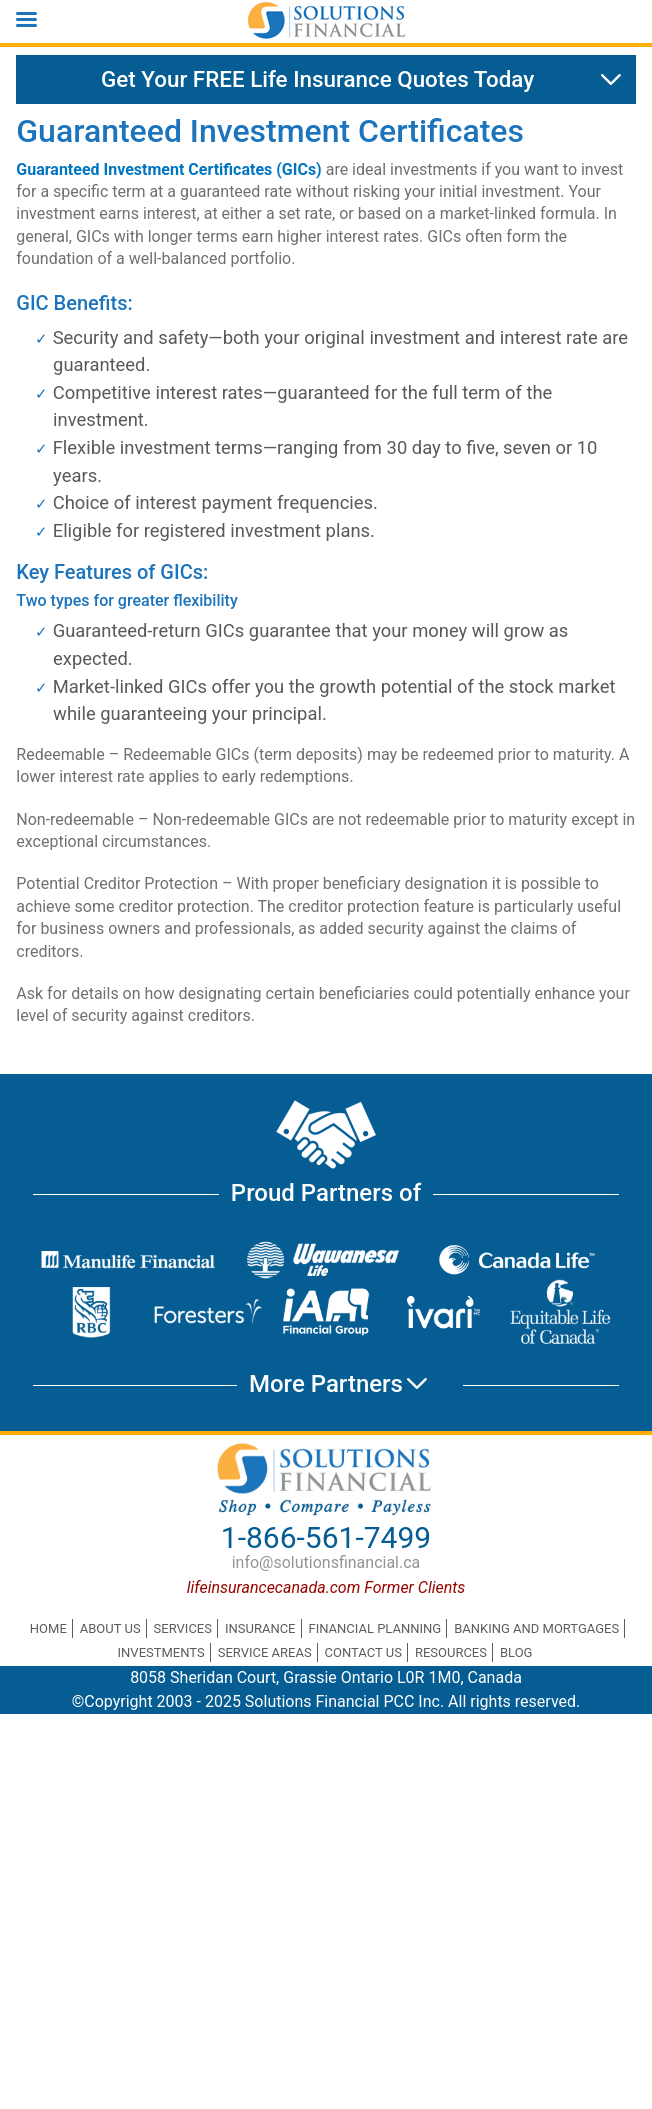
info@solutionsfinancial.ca (326, 1562)
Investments (161, 1652)
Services (183, 1628)
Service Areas (265, 1652)
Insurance (260, 1628)
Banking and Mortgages (536, 1628)
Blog (516, 1652)
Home (48, 1628)
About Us (110, 1628)
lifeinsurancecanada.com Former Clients (326, 1587)
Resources (451, 1652)
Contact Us (363, 1652)
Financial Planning (374, 1628)
